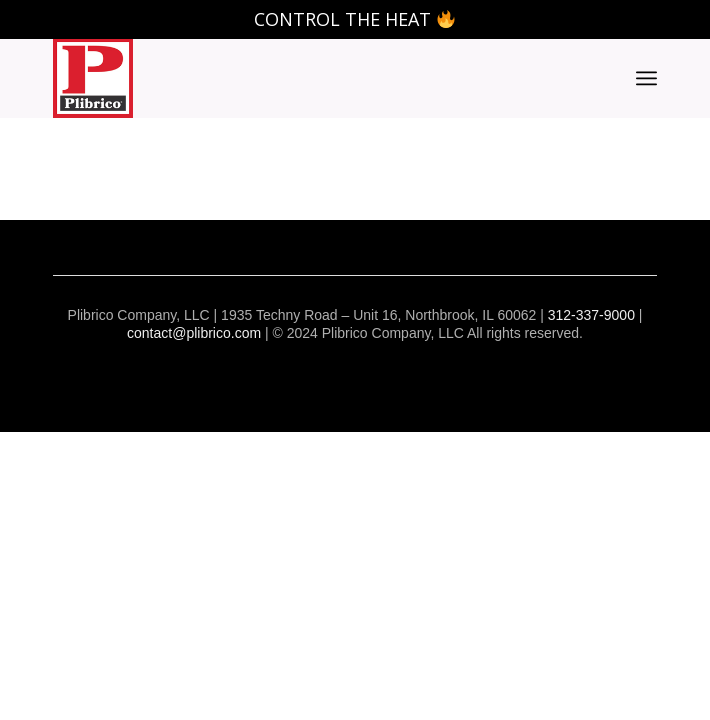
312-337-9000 (591, 315)
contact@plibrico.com (194, 333)
